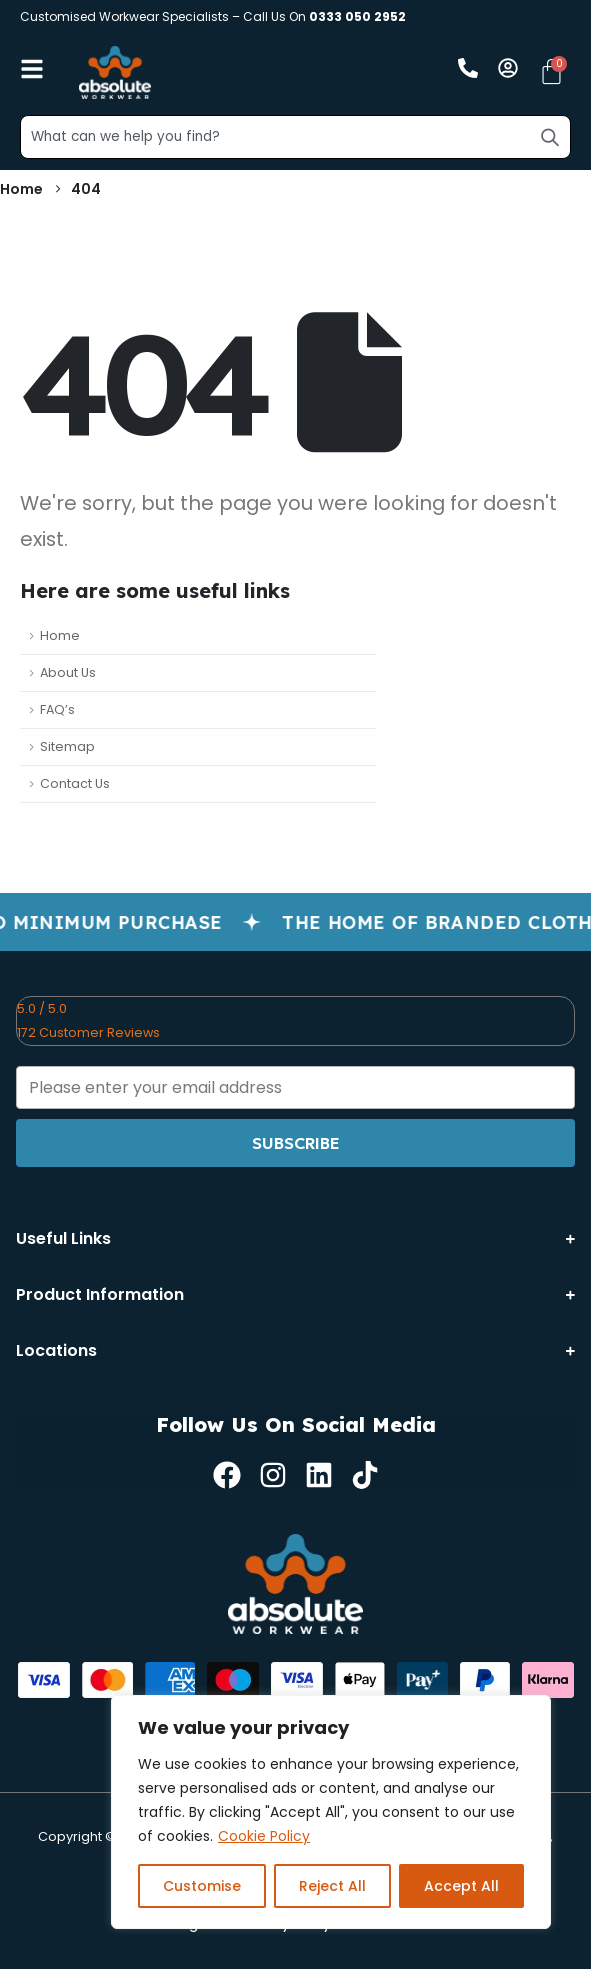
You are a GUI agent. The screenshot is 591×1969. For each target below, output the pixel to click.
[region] (331, 1812)
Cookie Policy (264, 1836)
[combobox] (295, 137)
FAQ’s (57, 709)
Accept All (461, 1886)
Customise (202, 1886)
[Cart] (551, 71)
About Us (68, 672)
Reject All (332, 1886)
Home (60, 635)
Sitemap (67, 746)
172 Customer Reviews (88, 1032)
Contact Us (75, 783)
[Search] (550, 137)
